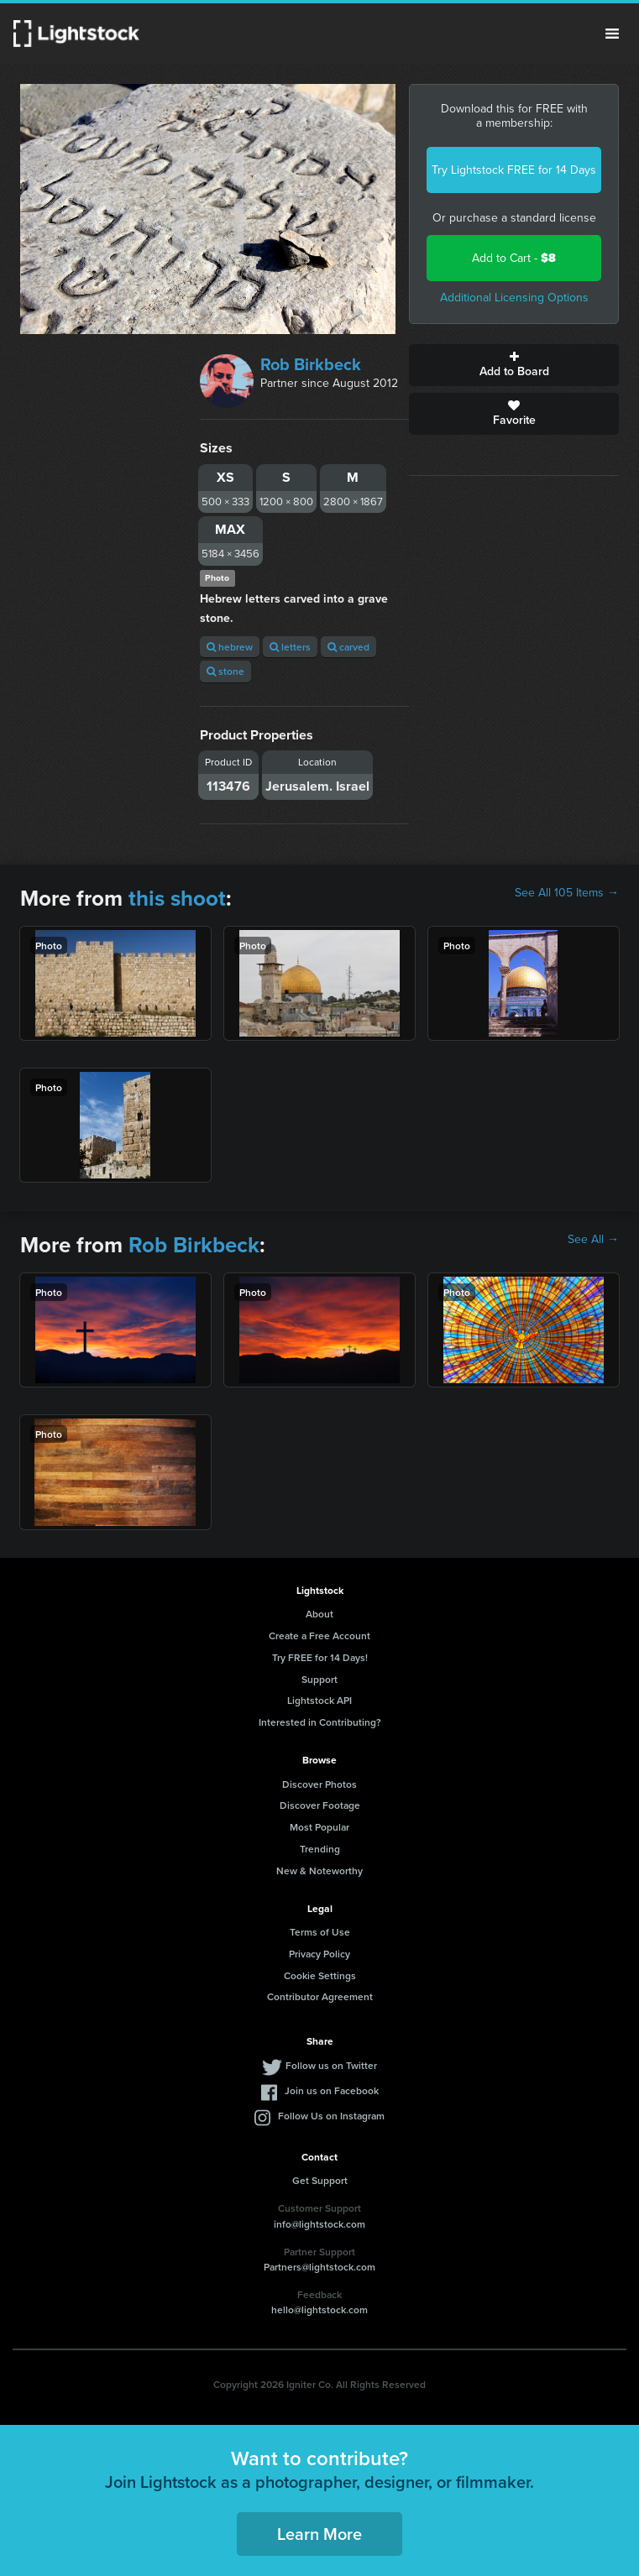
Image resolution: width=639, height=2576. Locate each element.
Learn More (319, 2533)
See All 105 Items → (567, 893)
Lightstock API (319, 1700)
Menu (612, 33)
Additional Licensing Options (514, 297)
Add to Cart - (514, 258)
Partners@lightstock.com (319, 2267)
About (319, 1614)
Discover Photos (319, 1784)
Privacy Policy (319, 1953)
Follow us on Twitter (331, 2065)
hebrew (230, 647)
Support (319, 1679)
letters (290, 647)
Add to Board (514, 365)
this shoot (177, 898)
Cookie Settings (320, 1975)
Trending (320, 1849)
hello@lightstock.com (319, 2309)
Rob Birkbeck (310, 364)
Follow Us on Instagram (331, 2115)
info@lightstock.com (319, 2224)
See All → (593, 1239)
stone (225, 671)
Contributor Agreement (320, 1996)
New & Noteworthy (319, 1870)
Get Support (320, 2180)
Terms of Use (320, 1932)
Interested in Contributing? (320, 1722)
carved (348, 647)
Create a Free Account (319, 1635)
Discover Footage (320, 1805)
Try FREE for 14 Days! (320, 1657)
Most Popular (319, 1827)
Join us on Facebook (332, 2090)
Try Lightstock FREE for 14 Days (514, 170)
